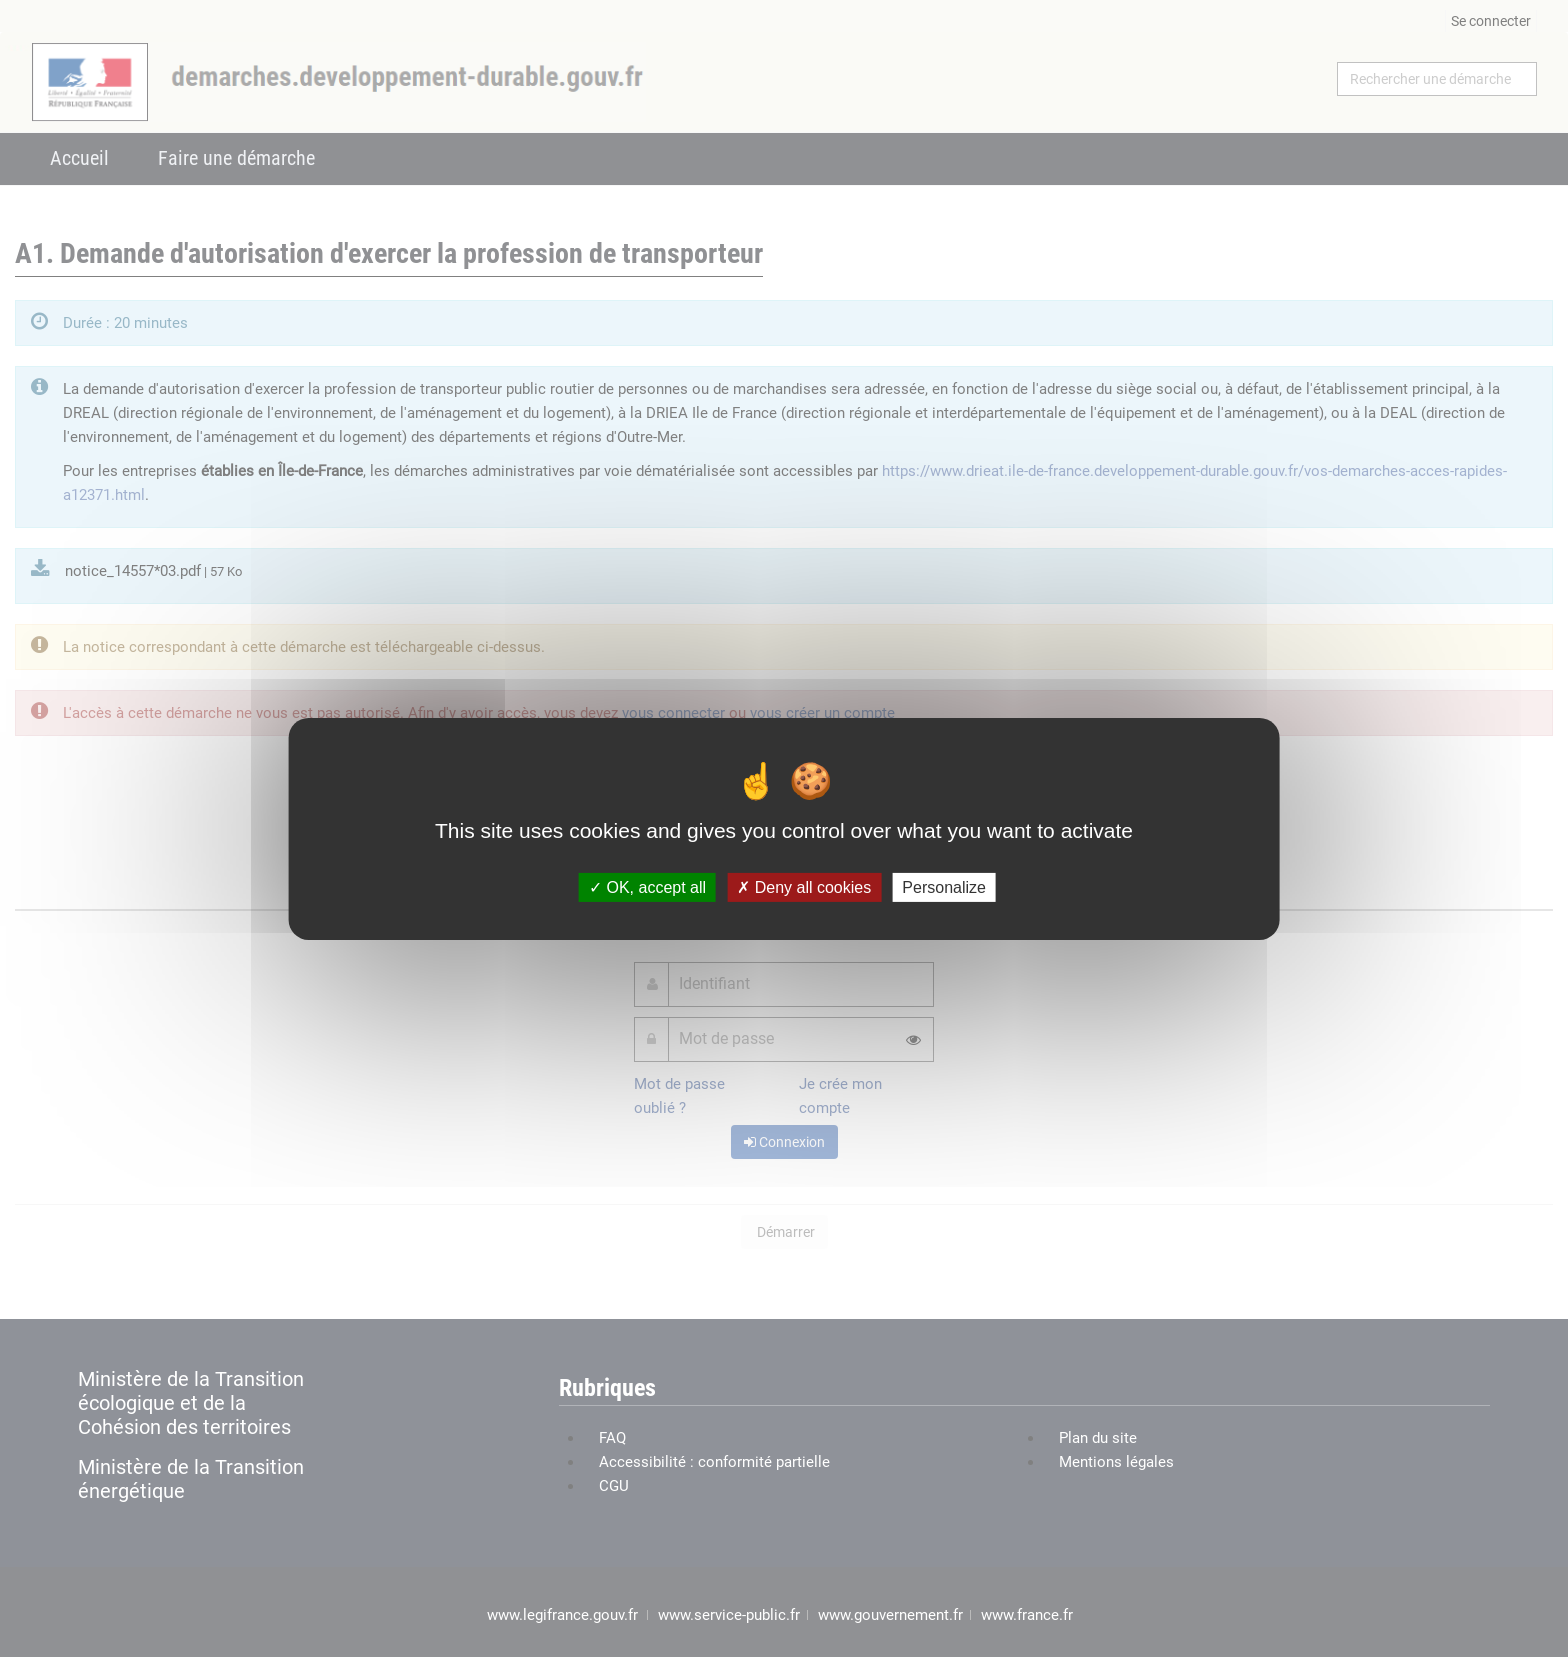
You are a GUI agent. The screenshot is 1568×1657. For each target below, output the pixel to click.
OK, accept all (647, 886)
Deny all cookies (804, 886)
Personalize (944, 886)
